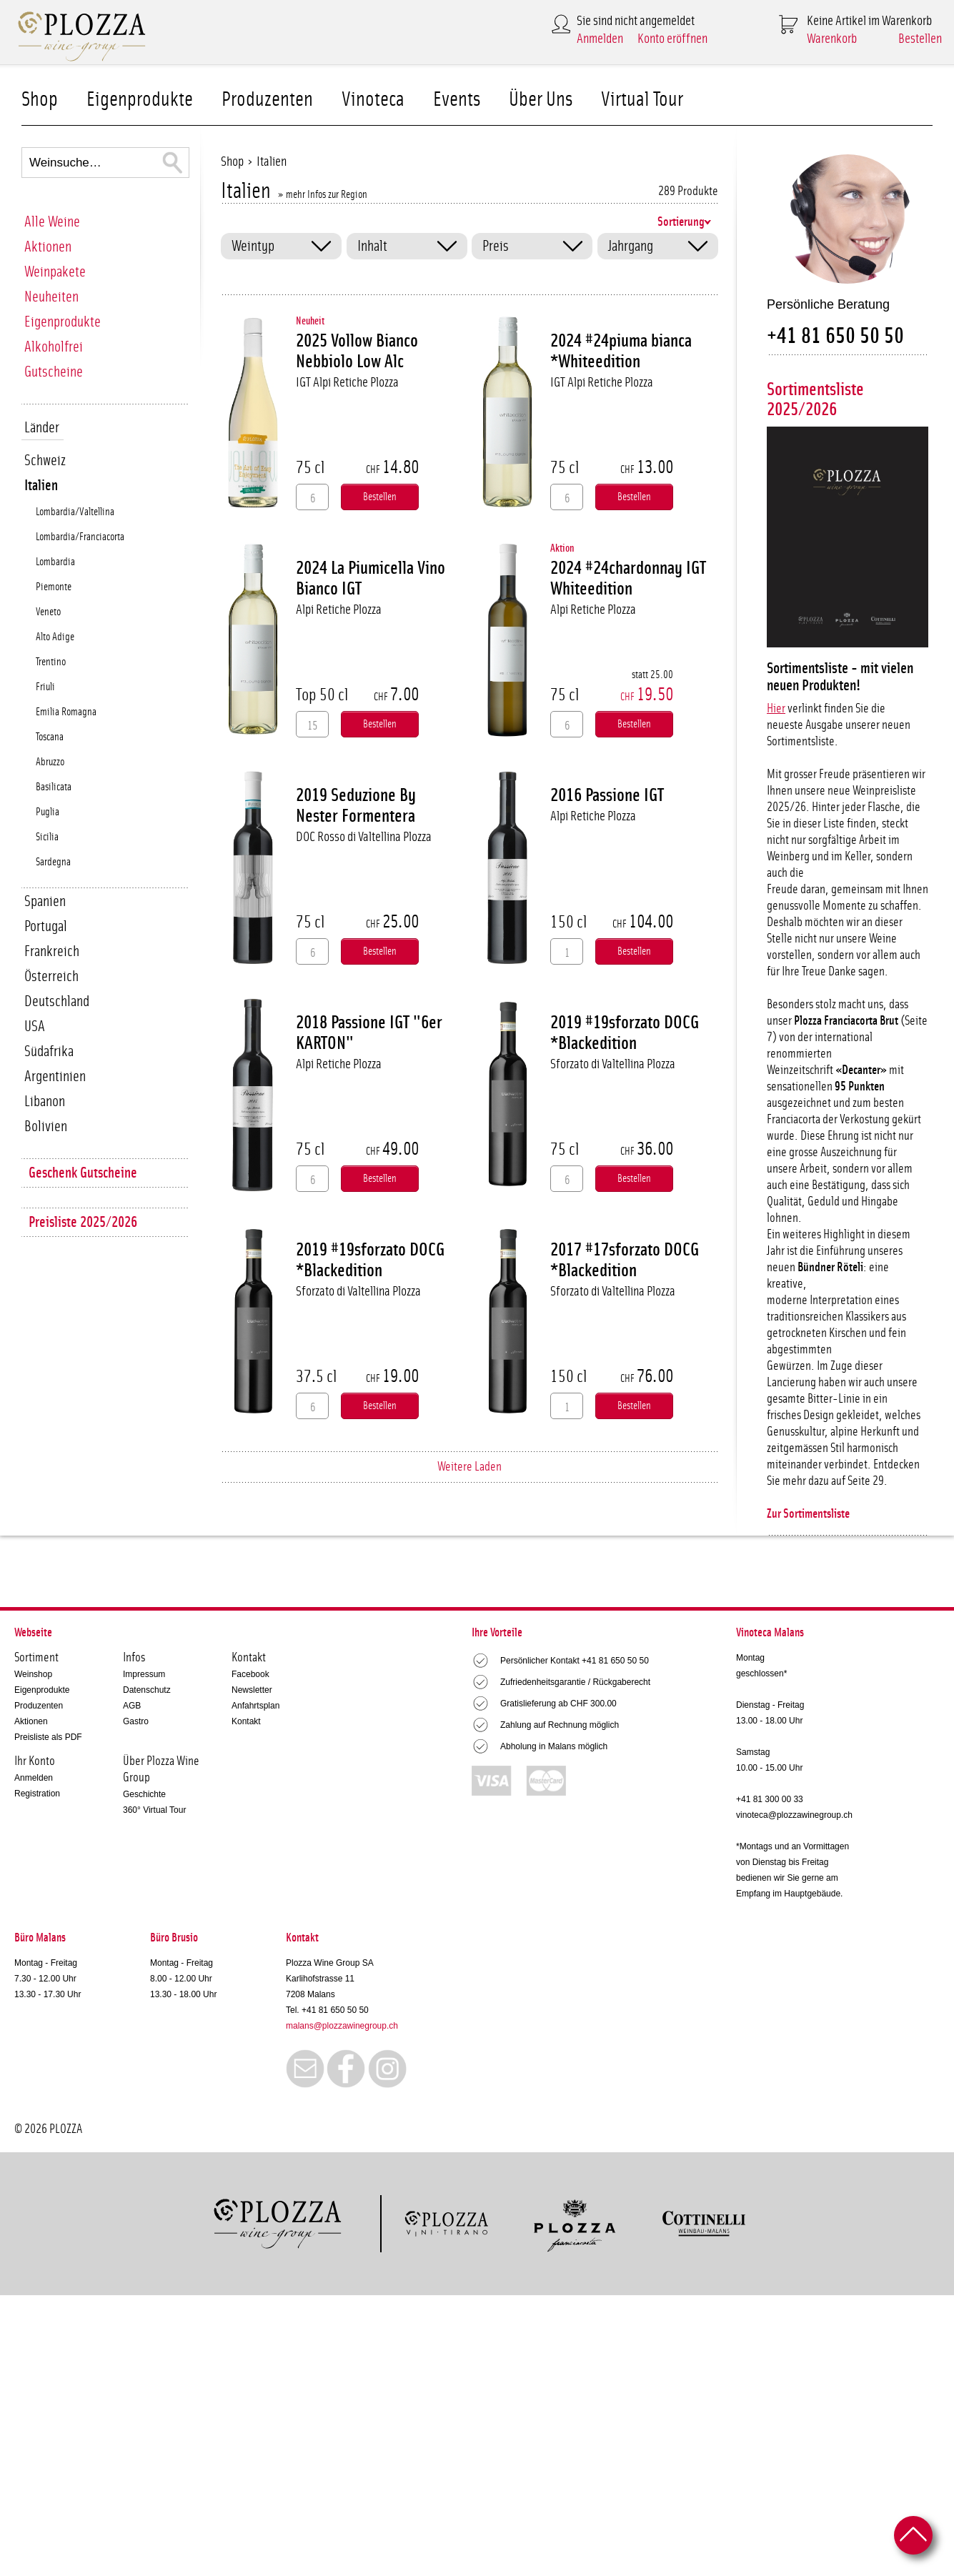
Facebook (250, 1674)
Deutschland (56, 1001)
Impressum (144, 1674)
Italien (41, 485)
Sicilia (47, 837)
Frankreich (51, 951)
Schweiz (45, 460)
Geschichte (144, 1794)
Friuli (45, 687)
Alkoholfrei (53, 346)
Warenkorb (832, 39)
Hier (776, 708)
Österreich (51, 976)
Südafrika (49, 1051)
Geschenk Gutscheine (83, 1172)
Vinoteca (373, 99)
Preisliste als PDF (48, 1737)
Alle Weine (52, 221)
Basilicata (53, 787)
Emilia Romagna (66, 712)
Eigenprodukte (139, 99)
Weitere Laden (469, 1467)
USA (34, 1026)
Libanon (44, 1101)
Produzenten (267, 99)
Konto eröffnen (672, 39)
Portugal (45, 926)
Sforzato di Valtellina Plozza (612, 1064)
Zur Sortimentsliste (808, 1514)
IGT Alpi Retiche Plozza (347, 382)
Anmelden (600, 39)
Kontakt (246, 1721)
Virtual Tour (642, 99)
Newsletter (252, 1690)
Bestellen (920, 39)
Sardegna (53, 862)
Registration (37, 1794)
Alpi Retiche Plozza (339, 610)
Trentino (51, 662)
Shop (39, 99)
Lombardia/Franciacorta (80, 537)
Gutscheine (53, 371)
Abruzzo (50, 762)
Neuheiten (51, 296)
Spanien (45, 901)
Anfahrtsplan (255, 1706)
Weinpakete (55, 271)
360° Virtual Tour (154, 1810)
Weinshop (33, 1674)
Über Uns (540, 99)
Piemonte (53, 587)
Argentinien (55, 1076)
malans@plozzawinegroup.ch (342, 2026)
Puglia (47, 812)
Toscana (50, 737)
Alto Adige (55, 637)
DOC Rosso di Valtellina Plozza (364, 837)
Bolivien (45, 1126)
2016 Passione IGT (607, 795)
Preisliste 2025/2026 (83, 1222)
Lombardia (55, 562)
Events (456, 99)
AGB (132, 1706)
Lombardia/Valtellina (75, 512)
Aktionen (47, 246)
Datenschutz (147, 1690)
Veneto (48, 612)
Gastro (136, 1721)
